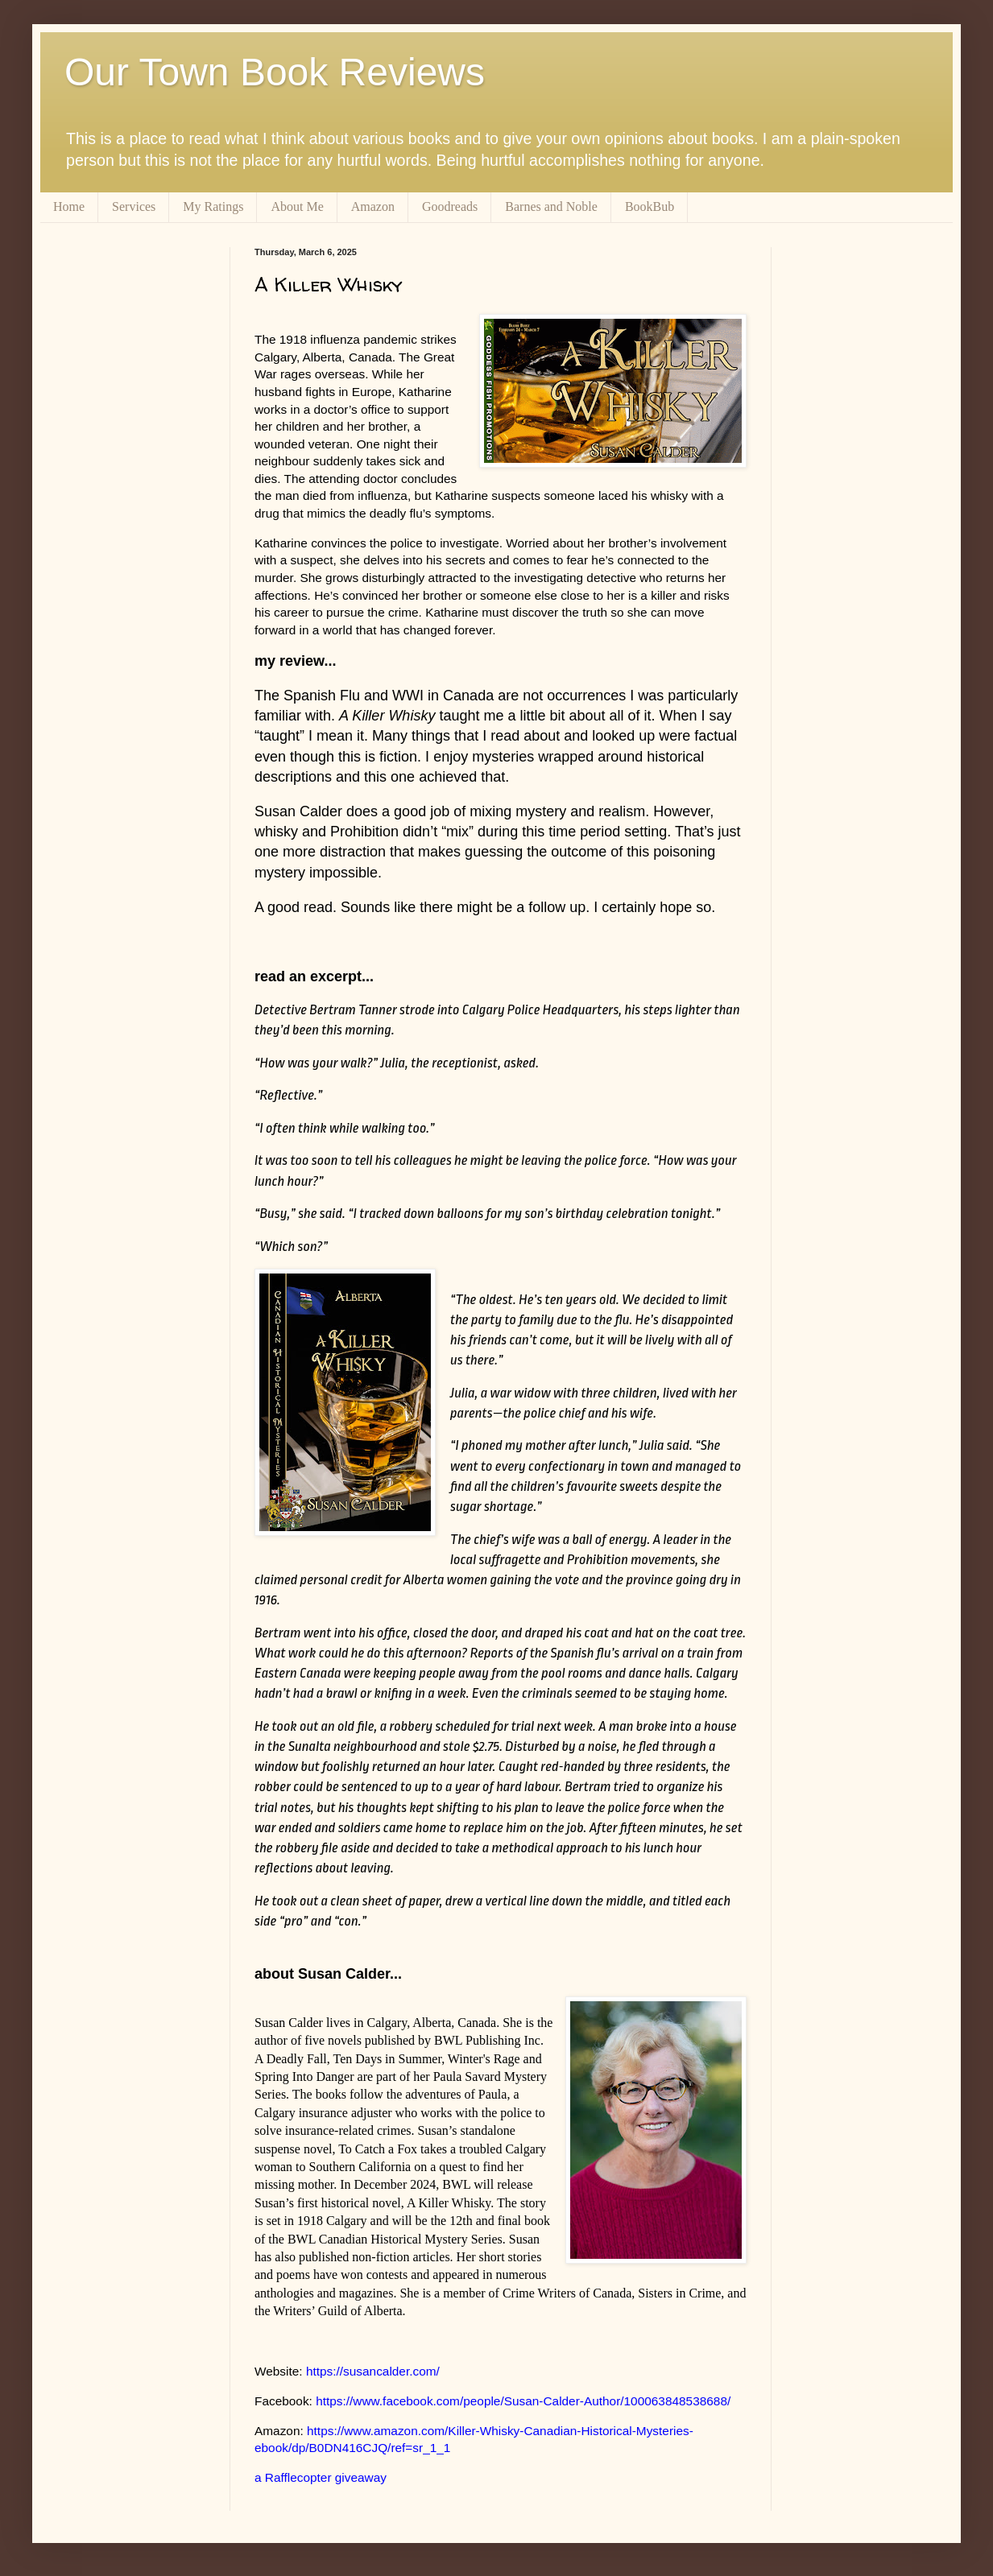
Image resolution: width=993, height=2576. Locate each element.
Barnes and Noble (551, 206)
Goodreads (450, 206)
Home (69, 206)
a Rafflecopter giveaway (320, 2477)
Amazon (373, 206)
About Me (297, 206)
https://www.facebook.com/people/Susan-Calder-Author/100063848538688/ (523, 2401)
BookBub (649, 206)
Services (133, 206)
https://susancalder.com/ (373, 2371)
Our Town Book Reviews (274, 72)
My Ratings (213, 206)
